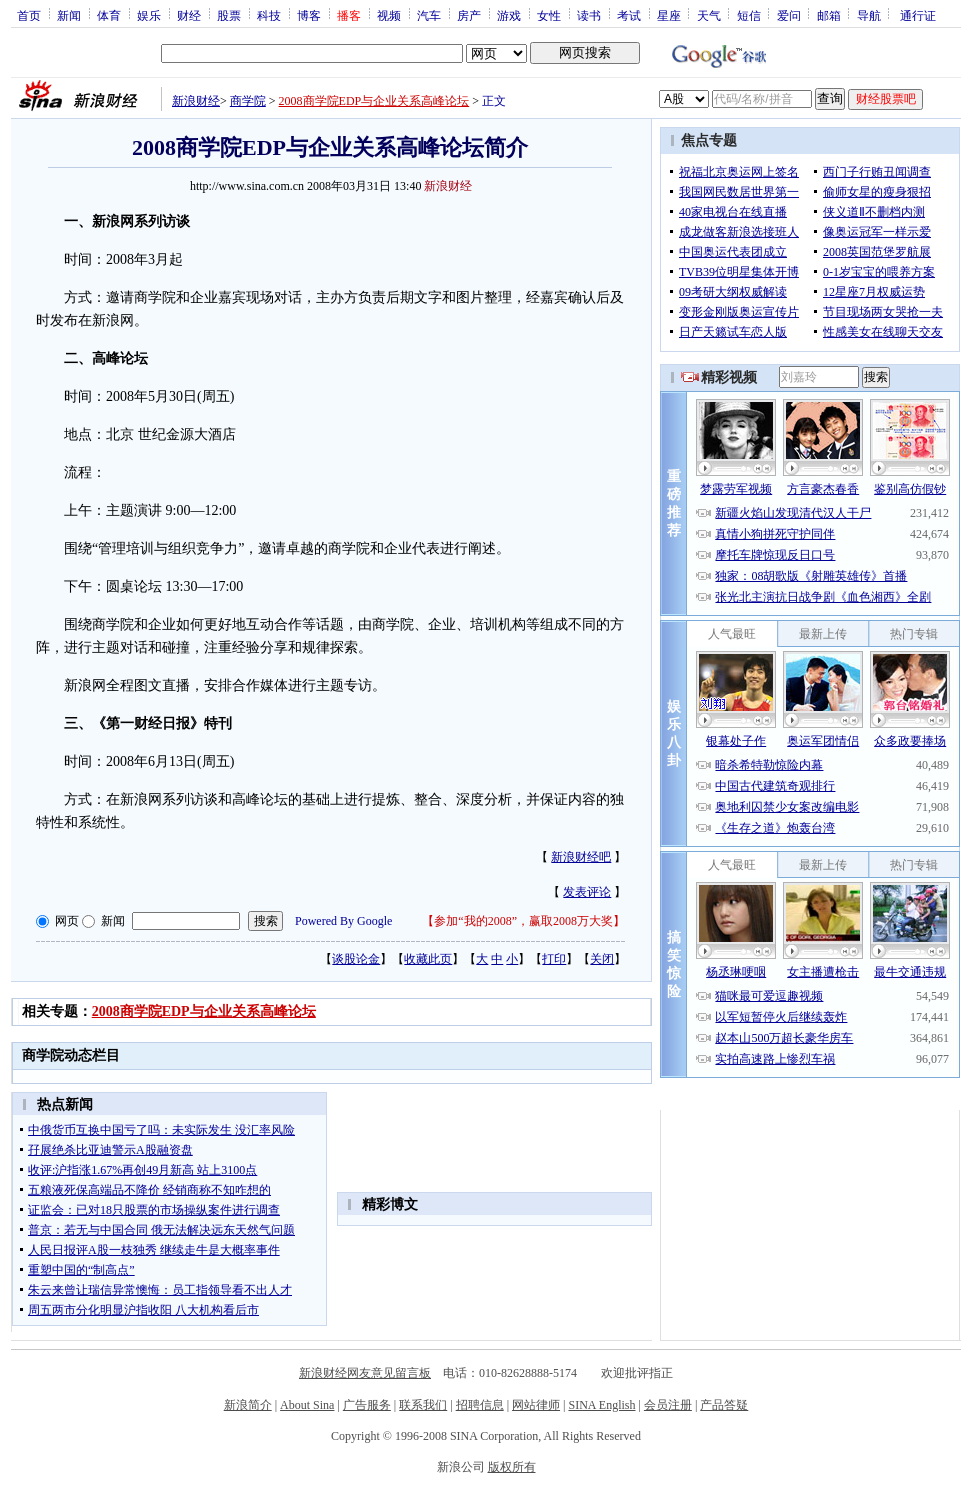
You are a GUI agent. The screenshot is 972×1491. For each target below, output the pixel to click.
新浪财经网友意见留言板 (365, 1373)
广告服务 (367, 1405)
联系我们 (423, 1405)
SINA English (601, 1405)
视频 (389, 15)
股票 (229, 15)
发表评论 (587, 892)
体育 (109, 15)
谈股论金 (356, 959)
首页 (29, 15)
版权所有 (512, 1467)
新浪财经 (196, 101)
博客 (309, 15)
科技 (269, 15)
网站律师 (536, 1405)
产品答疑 (724, 1405)
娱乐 (149, 15)
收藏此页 (428, 959)
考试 (629, 15)
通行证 (918, 15)
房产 (469, 15)
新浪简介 (248, 1405)
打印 (554, 959)
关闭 (602, 959)
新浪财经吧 (581, 857)
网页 (67, 921)
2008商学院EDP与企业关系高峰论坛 (374, 101)
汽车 (429, 15)
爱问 (789, 15)
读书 (589, 15)
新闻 (69, 15)
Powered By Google (343, 921)
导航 (869, 15)
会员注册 (668, 1405)
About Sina (307, 1405)
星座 (669, 15)
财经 (189, 15)
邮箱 (829, 15)
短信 (749, 15)
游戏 (509, 15)
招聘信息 (480, 1405)
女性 (549, 15)
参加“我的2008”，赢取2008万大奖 (523, 921)
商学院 (248, 101)
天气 (709, 15)
